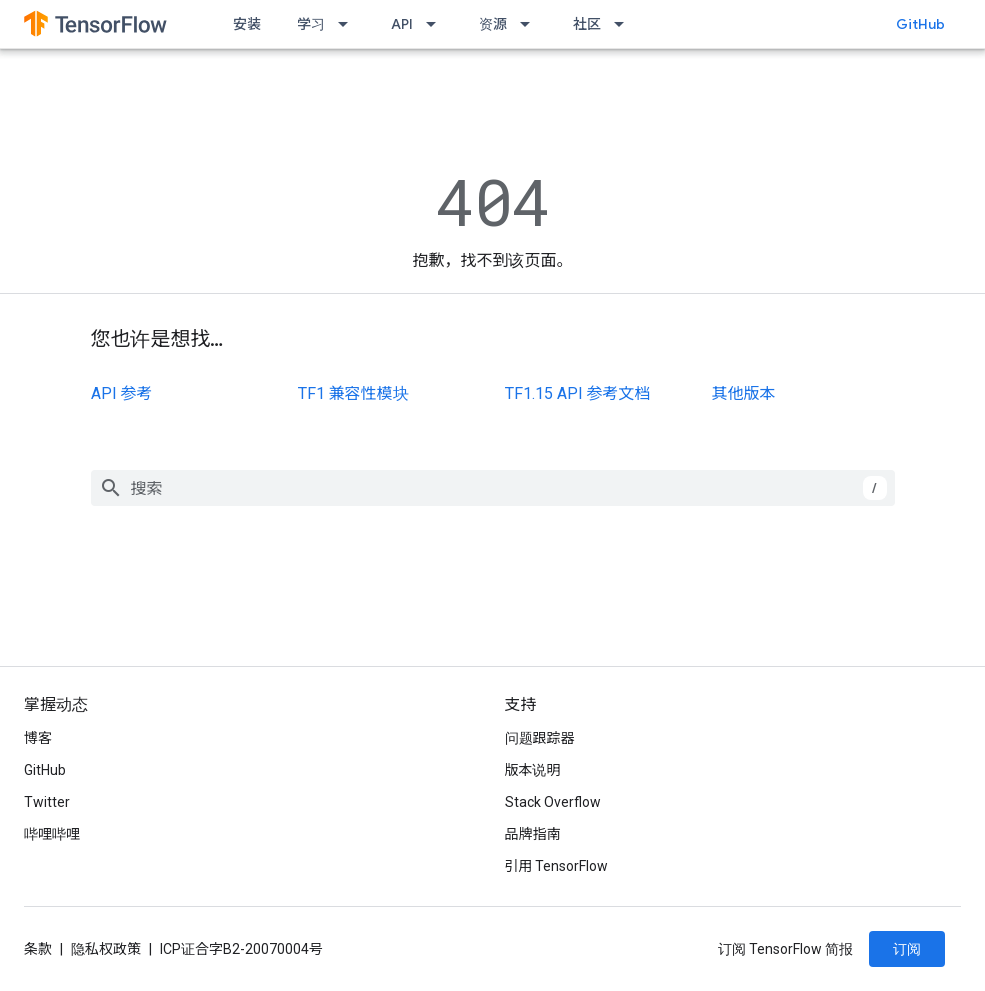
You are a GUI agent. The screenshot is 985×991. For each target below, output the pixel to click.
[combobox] (493, 488)
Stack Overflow (553, 802)
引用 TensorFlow (557, 866)
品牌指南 (533, 834)
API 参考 (122, 393)
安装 (247, 24)
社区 (587, 24)
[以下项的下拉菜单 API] (437, 24)
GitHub (920, 24)
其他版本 (744, 393)
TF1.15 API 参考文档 (578, 393)
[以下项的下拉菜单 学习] (349, 24)
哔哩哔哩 (52, 834)
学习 (311, 24)
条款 (38, 949)
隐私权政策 (106, 949)
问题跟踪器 (540, 738)
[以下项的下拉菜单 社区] (625, 24)
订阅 (907, 949)
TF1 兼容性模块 (353, 393)
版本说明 (533, 770)
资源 (493, 24)
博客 (38, 738)
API (402, 24)
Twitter (47, 802)
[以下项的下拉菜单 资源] (531, 24)
